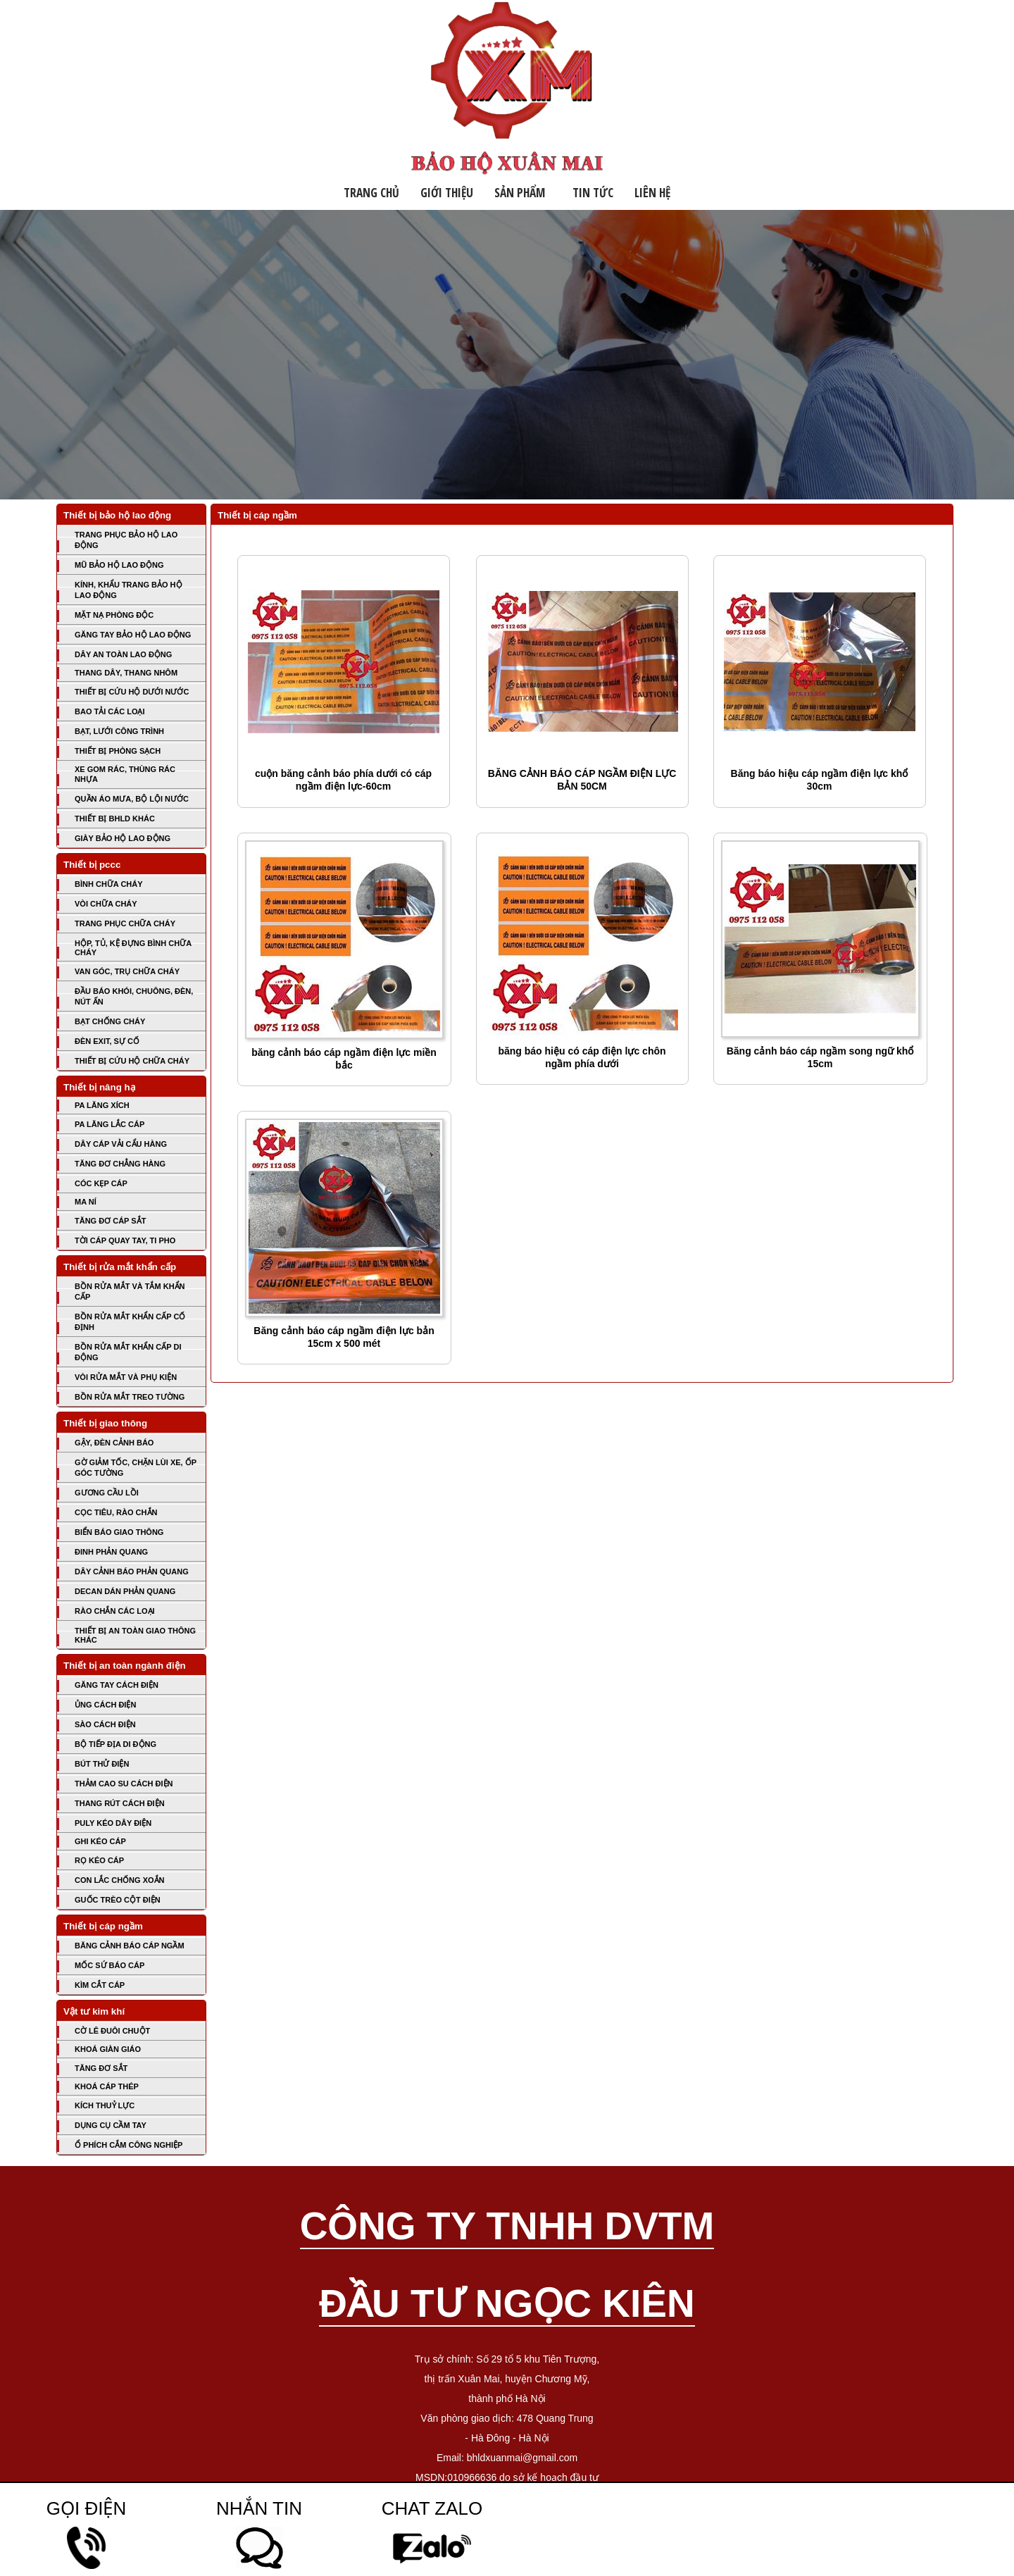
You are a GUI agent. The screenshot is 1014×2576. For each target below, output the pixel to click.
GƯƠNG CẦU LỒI (107, 1492)
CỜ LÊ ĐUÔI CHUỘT (112, 2031)
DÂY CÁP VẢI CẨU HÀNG (121, 1144)
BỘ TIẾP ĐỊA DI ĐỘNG (115, 1744)
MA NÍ (85, 1201)
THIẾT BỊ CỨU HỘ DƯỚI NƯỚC (132, 691)
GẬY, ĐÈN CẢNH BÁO (114, 1442)
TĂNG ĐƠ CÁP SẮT (110, 1221)
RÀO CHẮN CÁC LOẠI (115, 1611)
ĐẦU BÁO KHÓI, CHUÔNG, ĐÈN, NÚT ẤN (134, 996)
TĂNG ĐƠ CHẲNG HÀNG (120, 1163)
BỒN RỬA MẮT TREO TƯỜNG (129, 1397)
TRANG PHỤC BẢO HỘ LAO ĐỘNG (126, 539)
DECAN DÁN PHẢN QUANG (125, 1591)
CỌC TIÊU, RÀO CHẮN (116, 1512)
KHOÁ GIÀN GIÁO (108, 2049)
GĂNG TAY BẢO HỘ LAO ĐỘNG (133, 634)
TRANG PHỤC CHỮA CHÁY (125, 923)
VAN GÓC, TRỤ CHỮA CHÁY (127, 971)
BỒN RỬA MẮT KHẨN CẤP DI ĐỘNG (128, 1352)
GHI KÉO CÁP (100, 1841)
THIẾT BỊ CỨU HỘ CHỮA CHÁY (132, 1061)
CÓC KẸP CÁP (101, 1183)
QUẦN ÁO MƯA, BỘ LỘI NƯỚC (132, 799)
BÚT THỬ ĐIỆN (102, 1764)
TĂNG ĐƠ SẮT (101, 2068)
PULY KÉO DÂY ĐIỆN (113, 1823)
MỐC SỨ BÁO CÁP (109, 1965)
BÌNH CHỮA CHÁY (109, 884)
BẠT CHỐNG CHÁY (110, 1021)
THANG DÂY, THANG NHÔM (126, 672)
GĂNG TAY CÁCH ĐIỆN (116, 1685)
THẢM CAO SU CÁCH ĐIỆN (124, 1783)
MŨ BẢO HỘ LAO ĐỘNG (119, 565)
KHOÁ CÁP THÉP (107, 2086)
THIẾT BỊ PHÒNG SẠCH (118, 751)
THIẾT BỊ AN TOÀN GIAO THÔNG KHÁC (135, 1635)
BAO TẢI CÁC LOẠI (110, 711)
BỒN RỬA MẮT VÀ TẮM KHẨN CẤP (130, 1291)
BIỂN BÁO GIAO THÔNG (119, 1532)
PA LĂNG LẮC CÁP (109, 1124)
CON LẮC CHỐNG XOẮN (120, 1880)
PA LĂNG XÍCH (102, 1105)
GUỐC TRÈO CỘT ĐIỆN (118, 1900)
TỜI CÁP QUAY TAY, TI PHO (125, 1240)
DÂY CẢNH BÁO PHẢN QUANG (132, 1571)
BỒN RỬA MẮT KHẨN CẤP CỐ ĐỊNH (130, 1321)
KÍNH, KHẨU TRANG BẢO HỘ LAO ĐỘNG (128, 589)
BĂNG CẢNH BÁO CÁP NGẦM (129, 1945)
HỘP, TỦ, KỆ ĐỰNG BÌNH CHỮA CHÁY (133, 948)
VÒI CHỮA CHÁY (106, 904)
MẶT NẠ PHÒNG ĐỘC (114, 615)
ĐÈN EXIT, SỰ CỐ (107, 1041)
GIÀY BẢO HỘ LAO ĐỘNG (122, 838)
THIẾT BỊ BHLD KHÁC (115, 818)
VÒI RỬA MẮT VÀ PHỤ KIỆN (126, 1377)
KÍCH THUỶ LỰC (104, 2105)
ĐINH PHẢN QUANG (111, 1552)
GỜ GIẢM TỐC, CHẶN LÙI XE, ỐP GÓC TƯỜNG (135, 1467)
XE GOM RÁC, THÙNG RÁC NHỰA (125, 774)
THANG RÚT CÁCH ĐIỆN (120, 1803)
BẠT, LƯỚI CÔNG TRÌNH (119, 731)
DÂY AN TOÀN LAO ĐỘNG (123, 654)
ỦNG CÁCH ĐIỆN (105, 1704)
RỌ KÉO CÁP (99, 1860)
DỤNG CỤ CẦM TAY (110, 2125)
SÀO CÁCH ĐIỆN (105, 1724)
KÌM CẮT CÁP (100, 1985)
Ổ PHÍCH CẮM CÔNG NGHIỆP (128, 2145)
